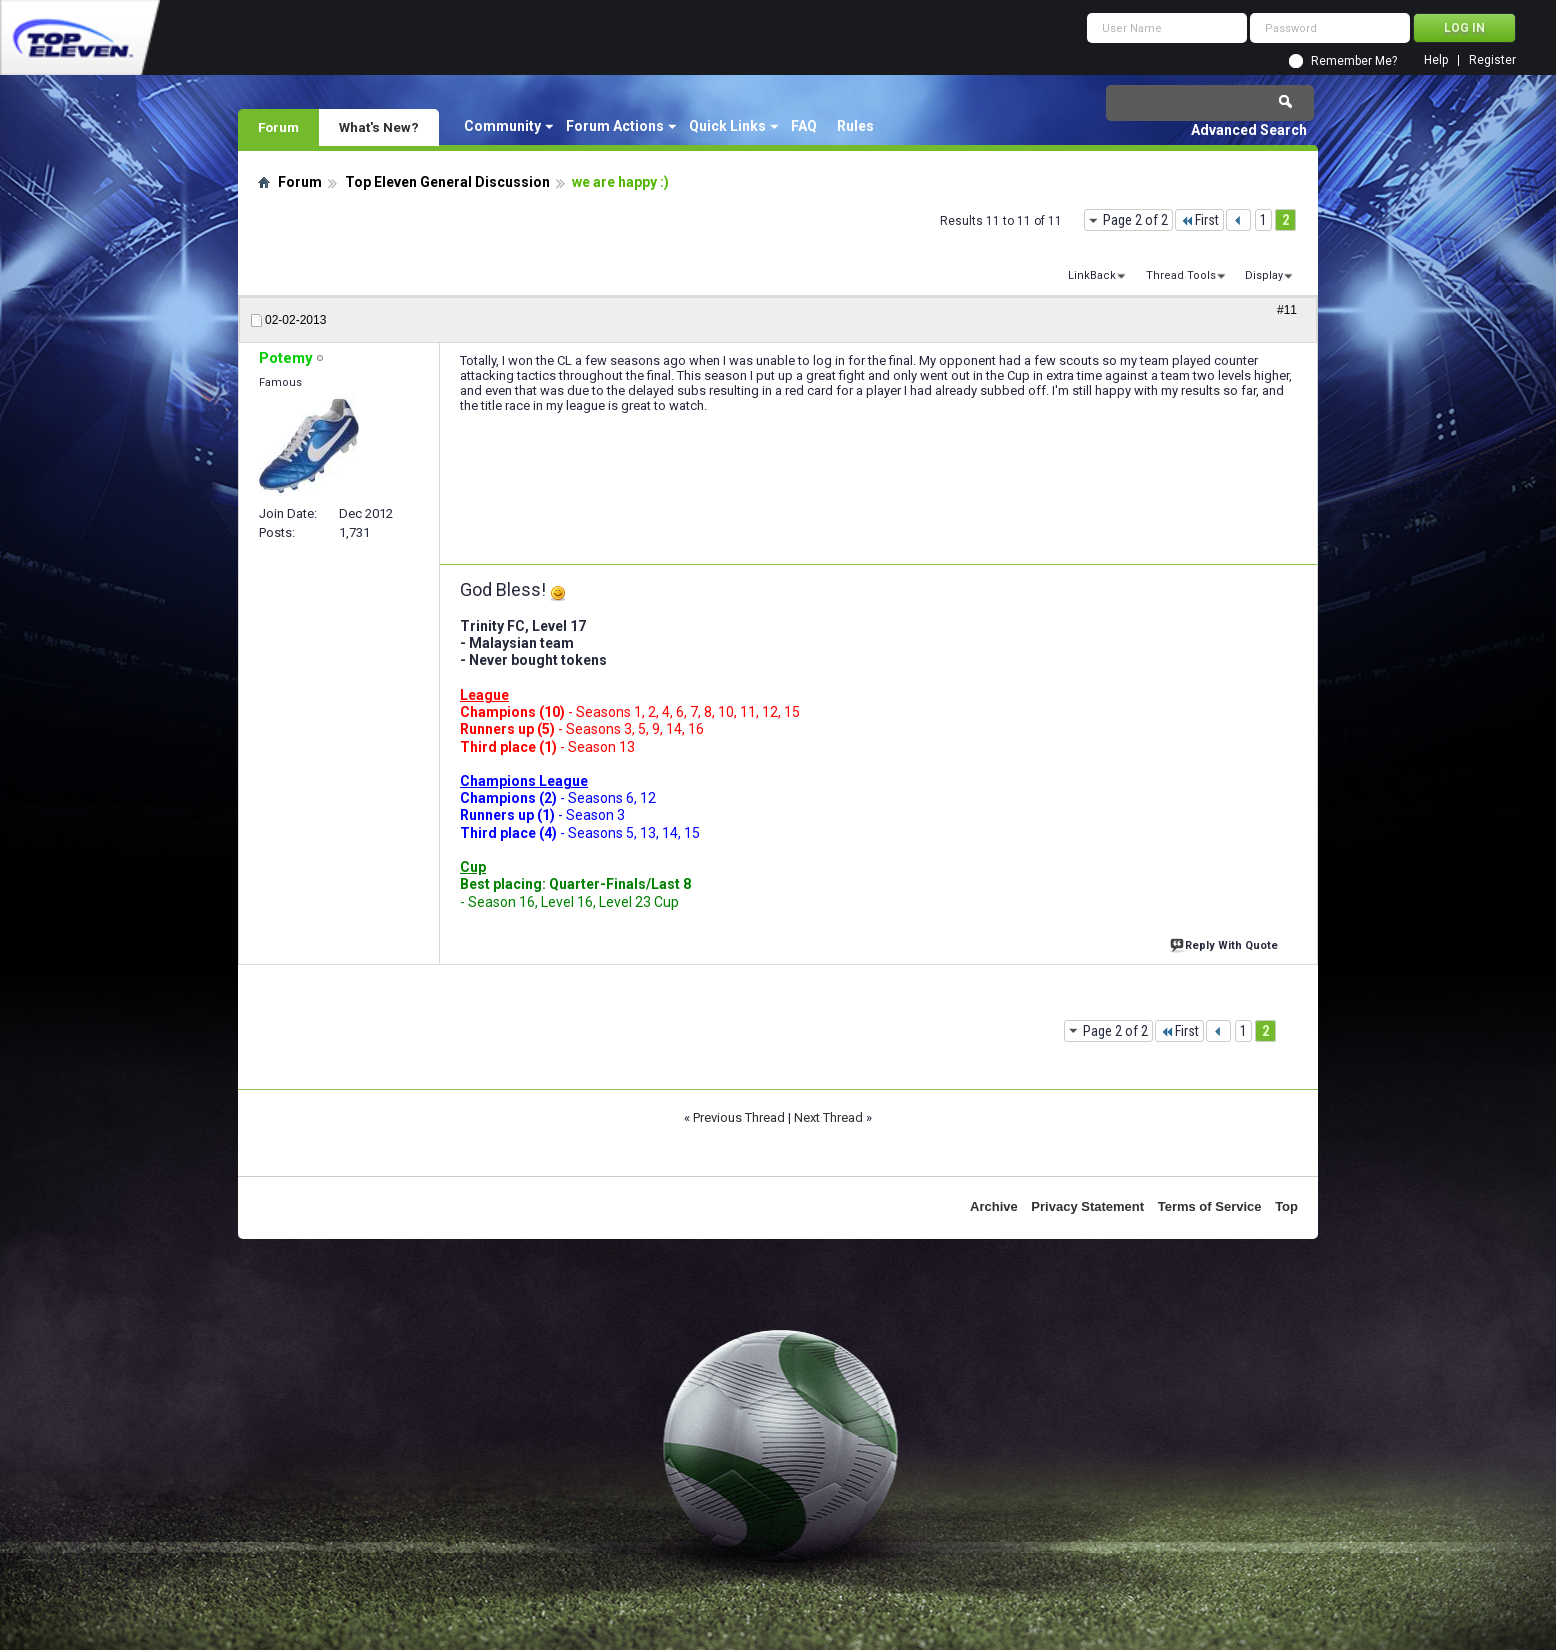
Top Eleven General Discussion (447, 182)
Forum (278, 127)
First (1199, 220)
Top (1286, 1206)
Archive (994, 1206)
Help (1436, 60)
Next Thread (828, 1117)
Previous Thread (739, 1117)
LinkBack (1092, 275)
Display (1264, 275)
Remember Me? (1354, 61)
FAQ (804, 126)
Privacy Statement (1087, 1206)
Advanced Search (1249, 130)
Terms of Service (1210, 1206)
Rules (855, 126)
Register (1492, 60)
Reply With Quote (1226, 943)
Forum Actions (615, 126)
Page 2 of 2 (1135, 220)
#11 (1287, 310)
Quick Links (727, 126)
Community (502, 126)
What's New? (379, 127)
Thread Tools (1181, 275)
